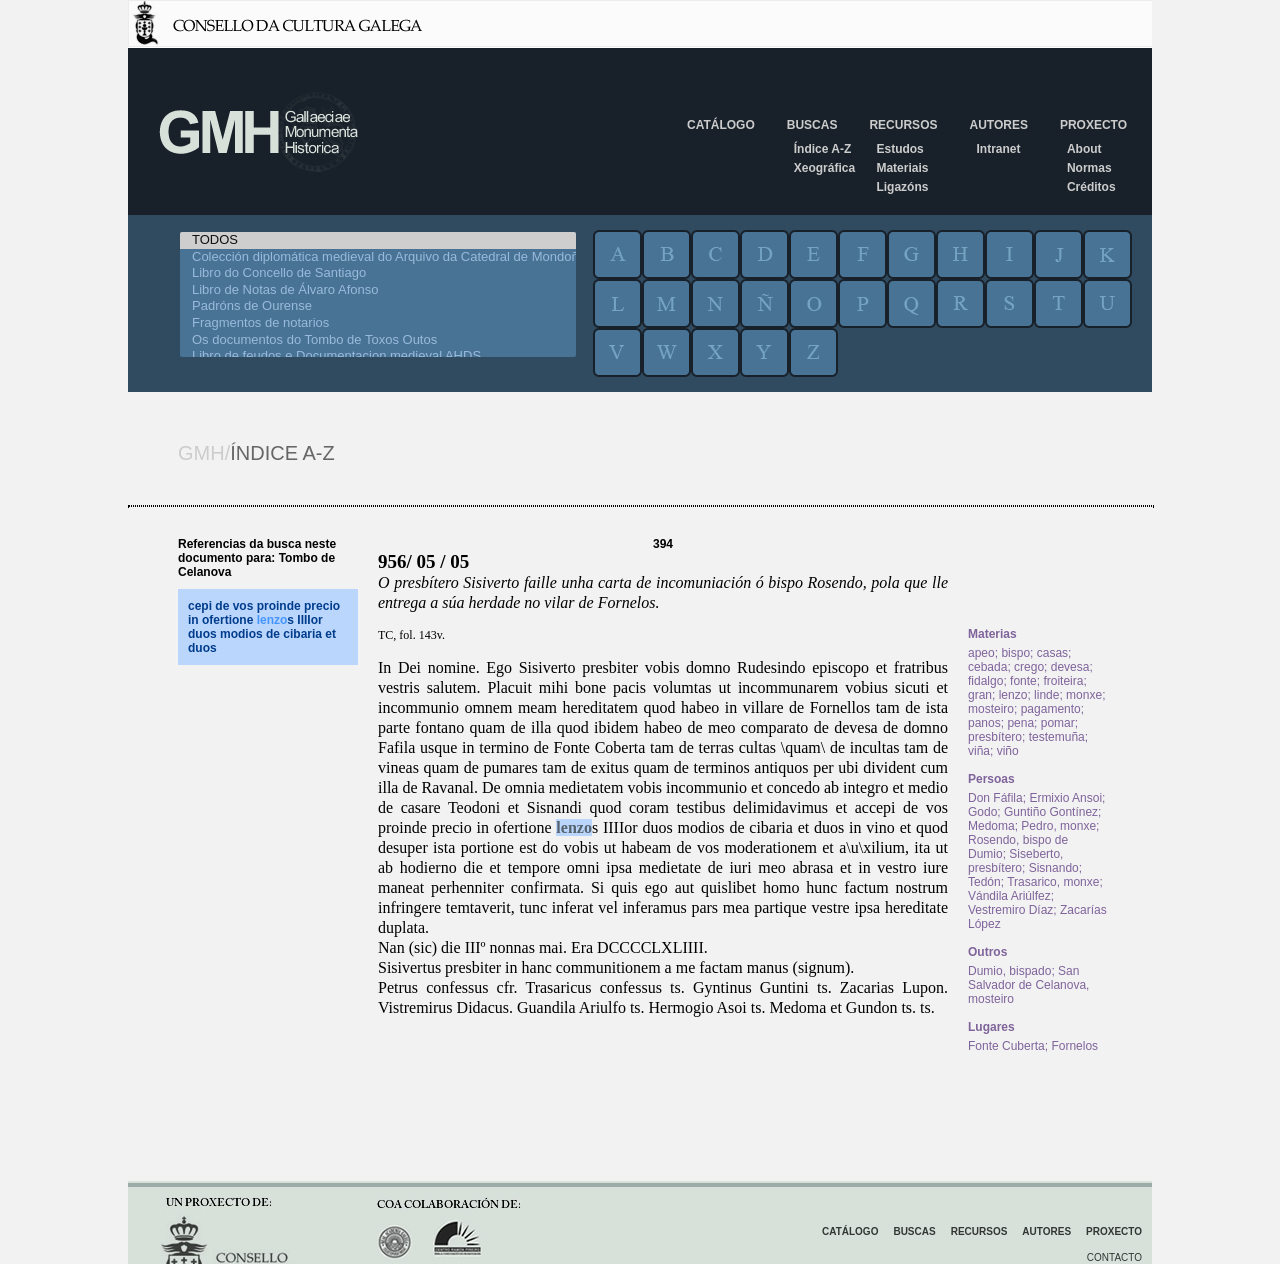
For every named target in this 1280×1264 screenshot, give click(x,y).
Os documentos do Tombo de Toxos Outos (378, 340)
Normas (1089, 168)
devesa (1070, 667)
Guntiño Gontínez (1051, 812)
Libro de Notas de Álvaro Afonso (378, 290)
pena (1020, 723)
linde (1046, 695)
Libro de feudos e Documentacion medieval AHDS (378, 356)
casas (1052, 653)
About (1084, 149)
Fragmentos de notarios (378, 323)
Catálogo (721, 125)
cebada (987, 667)
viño (1008, 751)
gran (980, 695)
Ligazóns (902, 187)
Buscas (812, 125)
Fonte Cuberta (1006, 1046)
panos (984, 723)
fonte (1023, 681)
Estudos (899, 149)
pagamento (1051, 709)
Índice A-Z (823, 149)
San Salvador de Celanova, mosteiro (1028, 985)
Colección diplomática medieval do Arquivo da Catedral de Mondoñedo (378, 257)
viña (979, 751)
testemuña (1057, 737)
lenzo (574, 827)
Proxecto (1093, 125)
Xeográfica (824, 168)
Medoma (991, 826)
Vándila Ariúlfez (1009, 896)
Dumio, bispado (1009, 971)
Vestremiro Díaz (1010, 910)
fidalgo (985, 681)
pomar (1058, 723)
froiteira (1063, 681)
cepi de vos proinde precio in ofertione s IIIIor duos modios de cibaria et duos (264, 627)
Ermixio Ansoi (1065, 798)
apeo (981, 653)
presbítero (995, 737)
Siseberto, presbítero (1015, 861)
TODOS (378, 240)
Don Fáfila (995, 798)
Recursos (903, 125)
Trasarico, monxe (1053, 882)
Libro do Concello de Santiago (378, 273)
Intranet (998, 149)
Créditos (1091, 187)
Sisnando (1054, 868)
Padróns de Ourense (378, 306)
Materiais (902, 168)
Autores (998, 125)
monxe (1084, 695)
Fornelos (1074, 1046)
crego (1029, 667)
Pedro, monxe (1058, 826)
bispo (1015, 653)
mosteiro (991, 709)
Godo (982, 812)
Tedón (984, 882)
